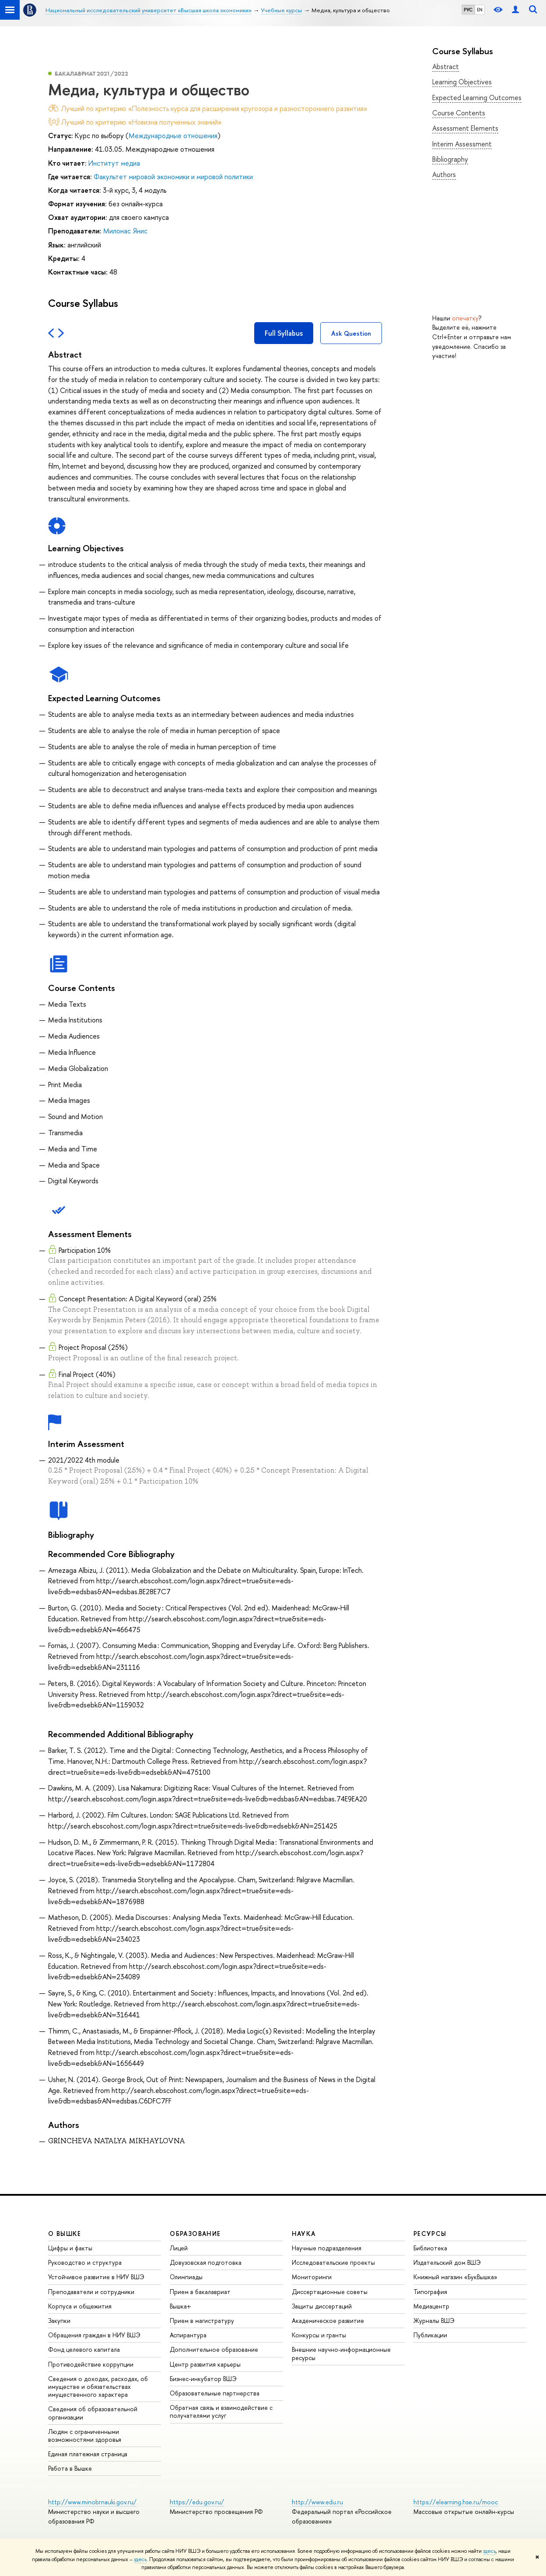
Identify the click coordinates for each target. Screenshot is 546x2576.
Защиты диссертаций (322, 2306)
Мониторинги (312, 2277)
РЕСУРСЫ (430, 2233)
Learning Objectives (462, 82)
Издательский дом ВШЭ (447, 2262)
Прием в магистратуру (202, 2320)
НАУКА (304, 2233)
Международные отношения (173, 135)
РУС (468, 10)
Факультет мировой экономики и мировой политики (173, 176)
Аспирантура (188, 2335)
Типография (430, 2291)
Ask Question (351, 333)
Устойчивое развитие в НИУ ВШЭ (96, 2277)
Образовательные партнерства (214, 2393)
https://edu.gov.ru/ (197, 2502)
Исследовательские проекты (333, 2262)
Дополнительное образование (214, 2349)
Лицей (179, 2248)
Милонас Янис (125, 231)
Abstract (445, 66)
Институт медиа (114, 163)
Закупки (59, 2320)
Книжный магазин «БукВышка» (455, 2277)
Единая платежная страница (87, 2454)
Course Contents (458, 113)
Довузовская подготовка (206, 2262)
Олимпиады (186, 2277)
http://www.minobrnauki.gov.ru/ (92, 2502)
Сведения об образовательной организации (92, 2413)
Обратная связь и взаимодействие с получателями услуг (221, 2411)
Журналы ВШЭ (434, 2320)
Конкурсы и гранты (319, 2335)
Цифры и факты (70, 2248)
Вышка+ (180, 2306)
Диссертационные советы (330, 2291)
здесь (489, 2551)
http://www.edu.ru (317, 2502)
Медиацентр (431, 2306)
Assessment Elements (465, 128)
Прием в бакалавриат (200, 2291)
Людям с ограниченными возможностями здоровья (84, 2435)
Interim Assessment (462, 144)
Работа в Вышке (70, 2468)
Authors (444, 174)
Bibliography (450, 159)
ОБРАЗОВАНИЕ (195, 2233)
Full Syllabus (284, 333)
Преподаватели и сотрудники (91, 2291)
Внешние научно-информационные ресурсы (341, 2353)
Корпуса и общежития (80, 2306)
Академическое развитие (328, 2320)
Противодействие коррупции (90, 2364)
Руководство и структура (85, 2262)
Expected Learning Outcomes (477, 97)
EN (480, 10)
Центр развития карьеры (205, 2364)
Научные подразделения (326, 2248)
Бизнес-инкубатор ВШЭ (203, 2378)
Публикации (430, 2335)
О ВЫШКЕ (64, 2233)
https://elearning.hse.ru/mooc (455, 2502)
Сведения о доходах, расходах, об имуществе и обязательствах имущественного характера (98, 2386)
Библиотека (430, 2248)
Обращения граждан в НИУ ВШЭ (94, 2335)
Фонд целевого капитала (84, 2349)
